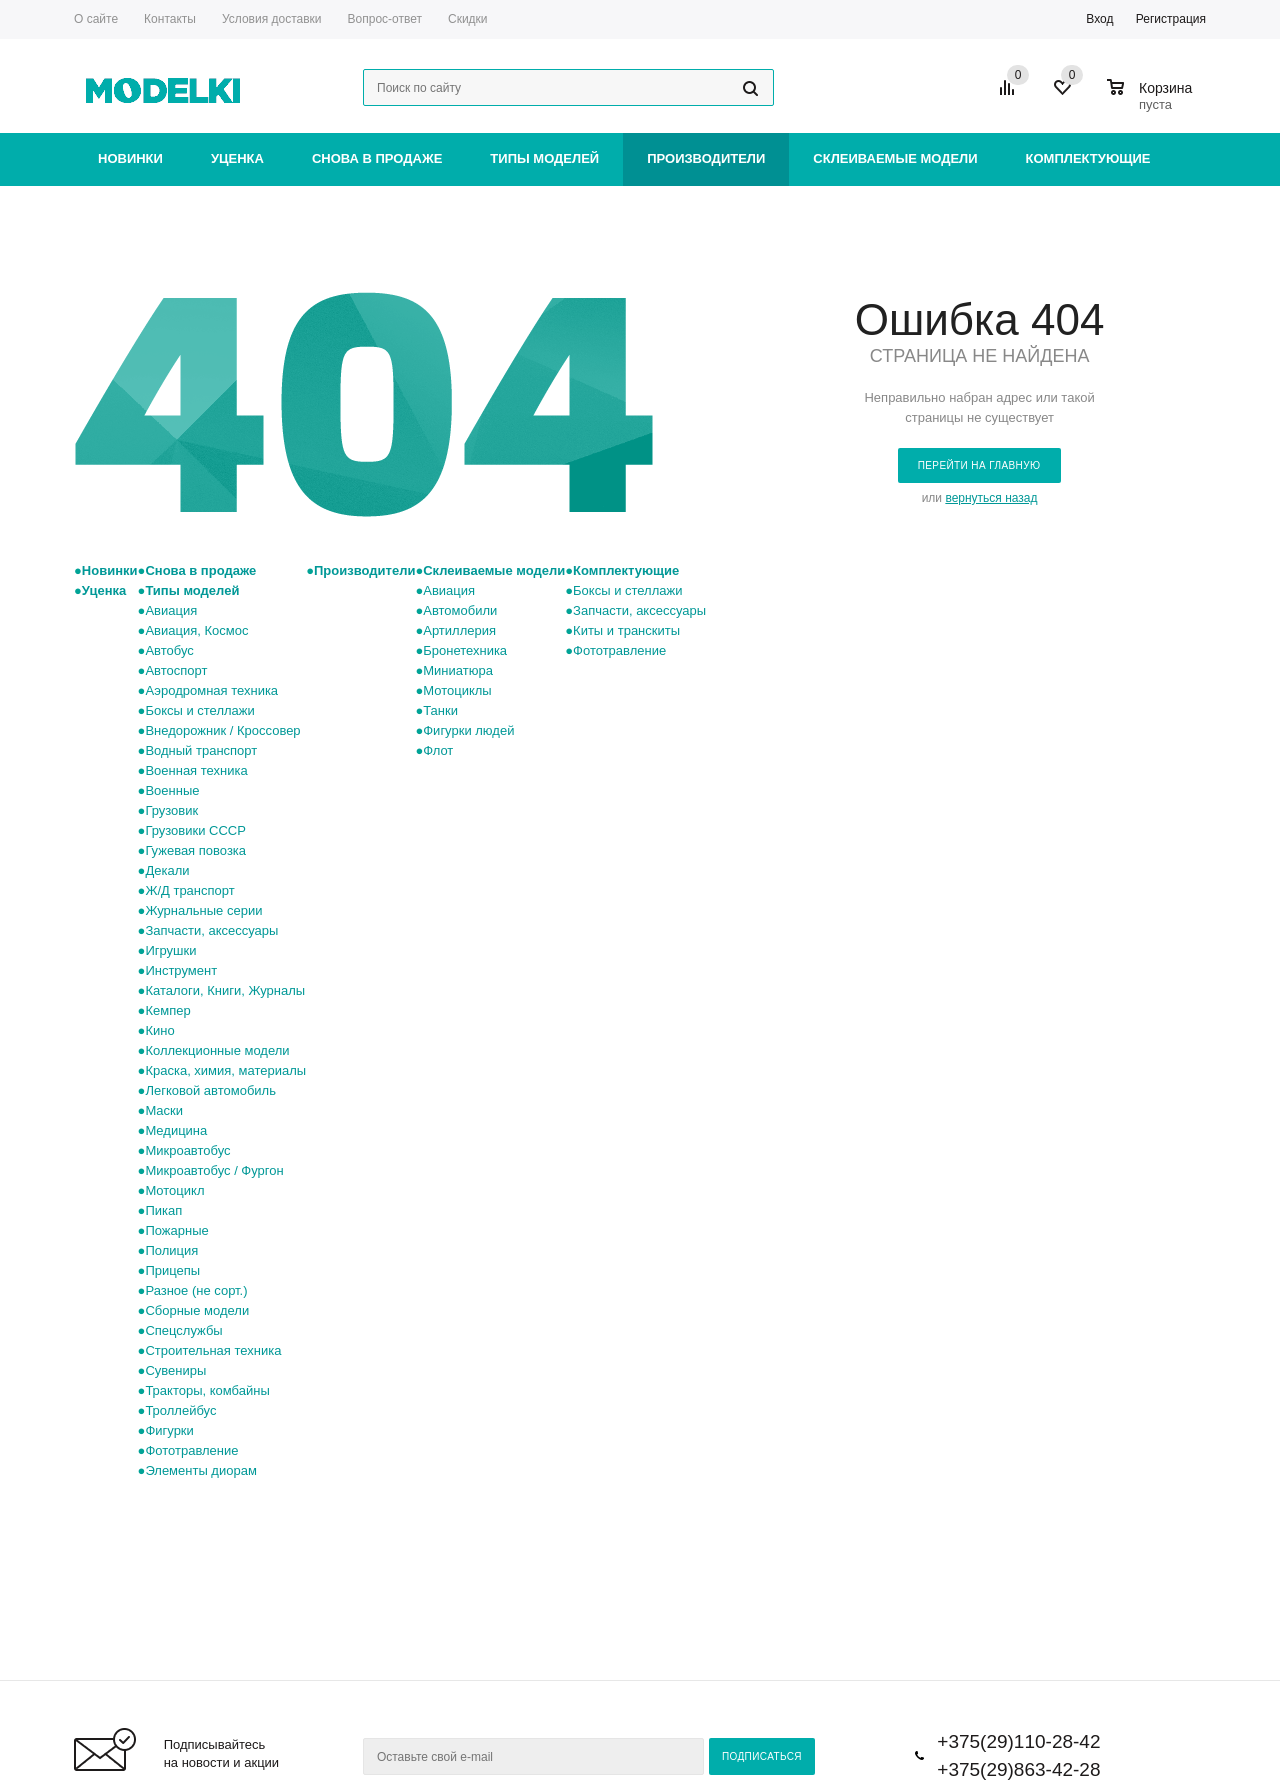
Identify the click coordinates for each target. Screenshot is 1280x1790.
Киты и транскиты (626, 630)
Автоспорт (176, 670)
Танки (440, 710)
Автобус (169, 650)
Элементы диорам (200, 1470)
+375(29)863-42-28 (1018, 1769)
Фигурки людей (468, 730)
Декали (167, 870)
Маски (164, 1110)
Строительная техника (213, 1350)
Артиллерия (459, 630)
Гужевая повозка (195, 850)
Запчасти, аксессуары (211, 930)
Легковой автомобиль (210, 1090)
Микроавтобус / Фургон (214, 1170)
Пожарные (176, 1230)
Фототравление (191, 1450)
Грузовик (171, 810)
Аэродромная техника (211, 690)
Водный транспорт (201, 750)
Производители (706, 158)
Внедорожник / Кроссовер (222, 730)
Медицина (176, 1130)
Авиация (171, 610)
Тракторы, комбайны (207, 1390)
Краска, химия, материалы (225, 1070)
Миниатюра (458, 670)
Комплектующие (1088, 158)
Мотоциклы (457, 690)
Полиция (171, 1250)
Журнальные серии (203, 910)
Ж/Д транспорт (189, 890)
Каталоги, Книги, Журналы (225, 990)
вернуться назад (991, 498)
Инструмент (181, 970)
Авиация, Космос (196, 630)
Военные (172, 790)
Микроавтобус (187, 1150)
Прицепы (172, 1270)
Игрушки (170, 950)
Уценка (237, 158)
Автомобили (460, 610)
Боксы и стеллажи (199, 710)
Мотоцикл (174, 1190)
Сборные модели (197, 1310)
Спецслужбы (183, 1330)
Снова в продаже (377, 158)
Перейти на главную (979, 465)
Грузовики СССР (195, 830)
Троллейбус (180, 1410)
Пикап (163, 1210)
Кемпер (167, 1010)
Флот (438, 750)
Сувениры (175, 1370)
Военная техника (196, 770)
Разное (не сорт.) (196, 1290)
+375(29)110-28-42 (1018, 1741)
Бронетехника (465, 650)
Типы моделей (544, 158)
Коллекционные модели (217, 1050)
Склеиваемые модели (895, 158)
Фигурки (169, 1430)
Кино (159, 1030)
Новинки (130, 158)
